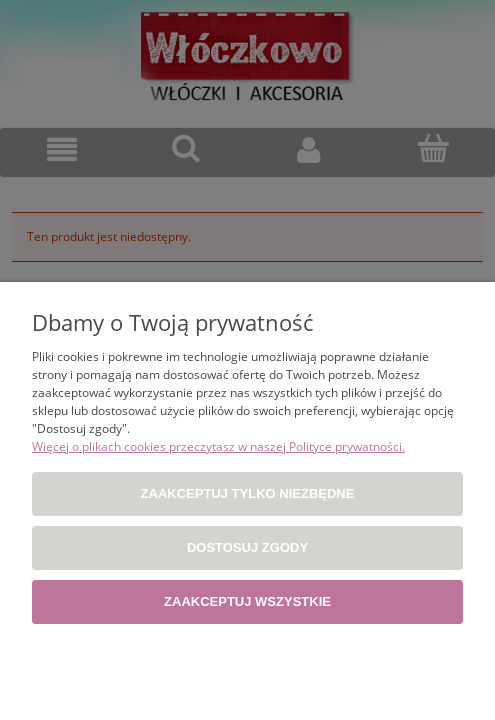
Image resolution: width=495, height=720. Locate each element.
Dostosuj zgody (247, 547)
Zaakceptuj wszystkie (247, 601)
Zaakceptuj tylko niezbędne (248, 493)
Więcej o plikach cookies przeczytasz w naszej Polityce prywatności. (218, 446)
